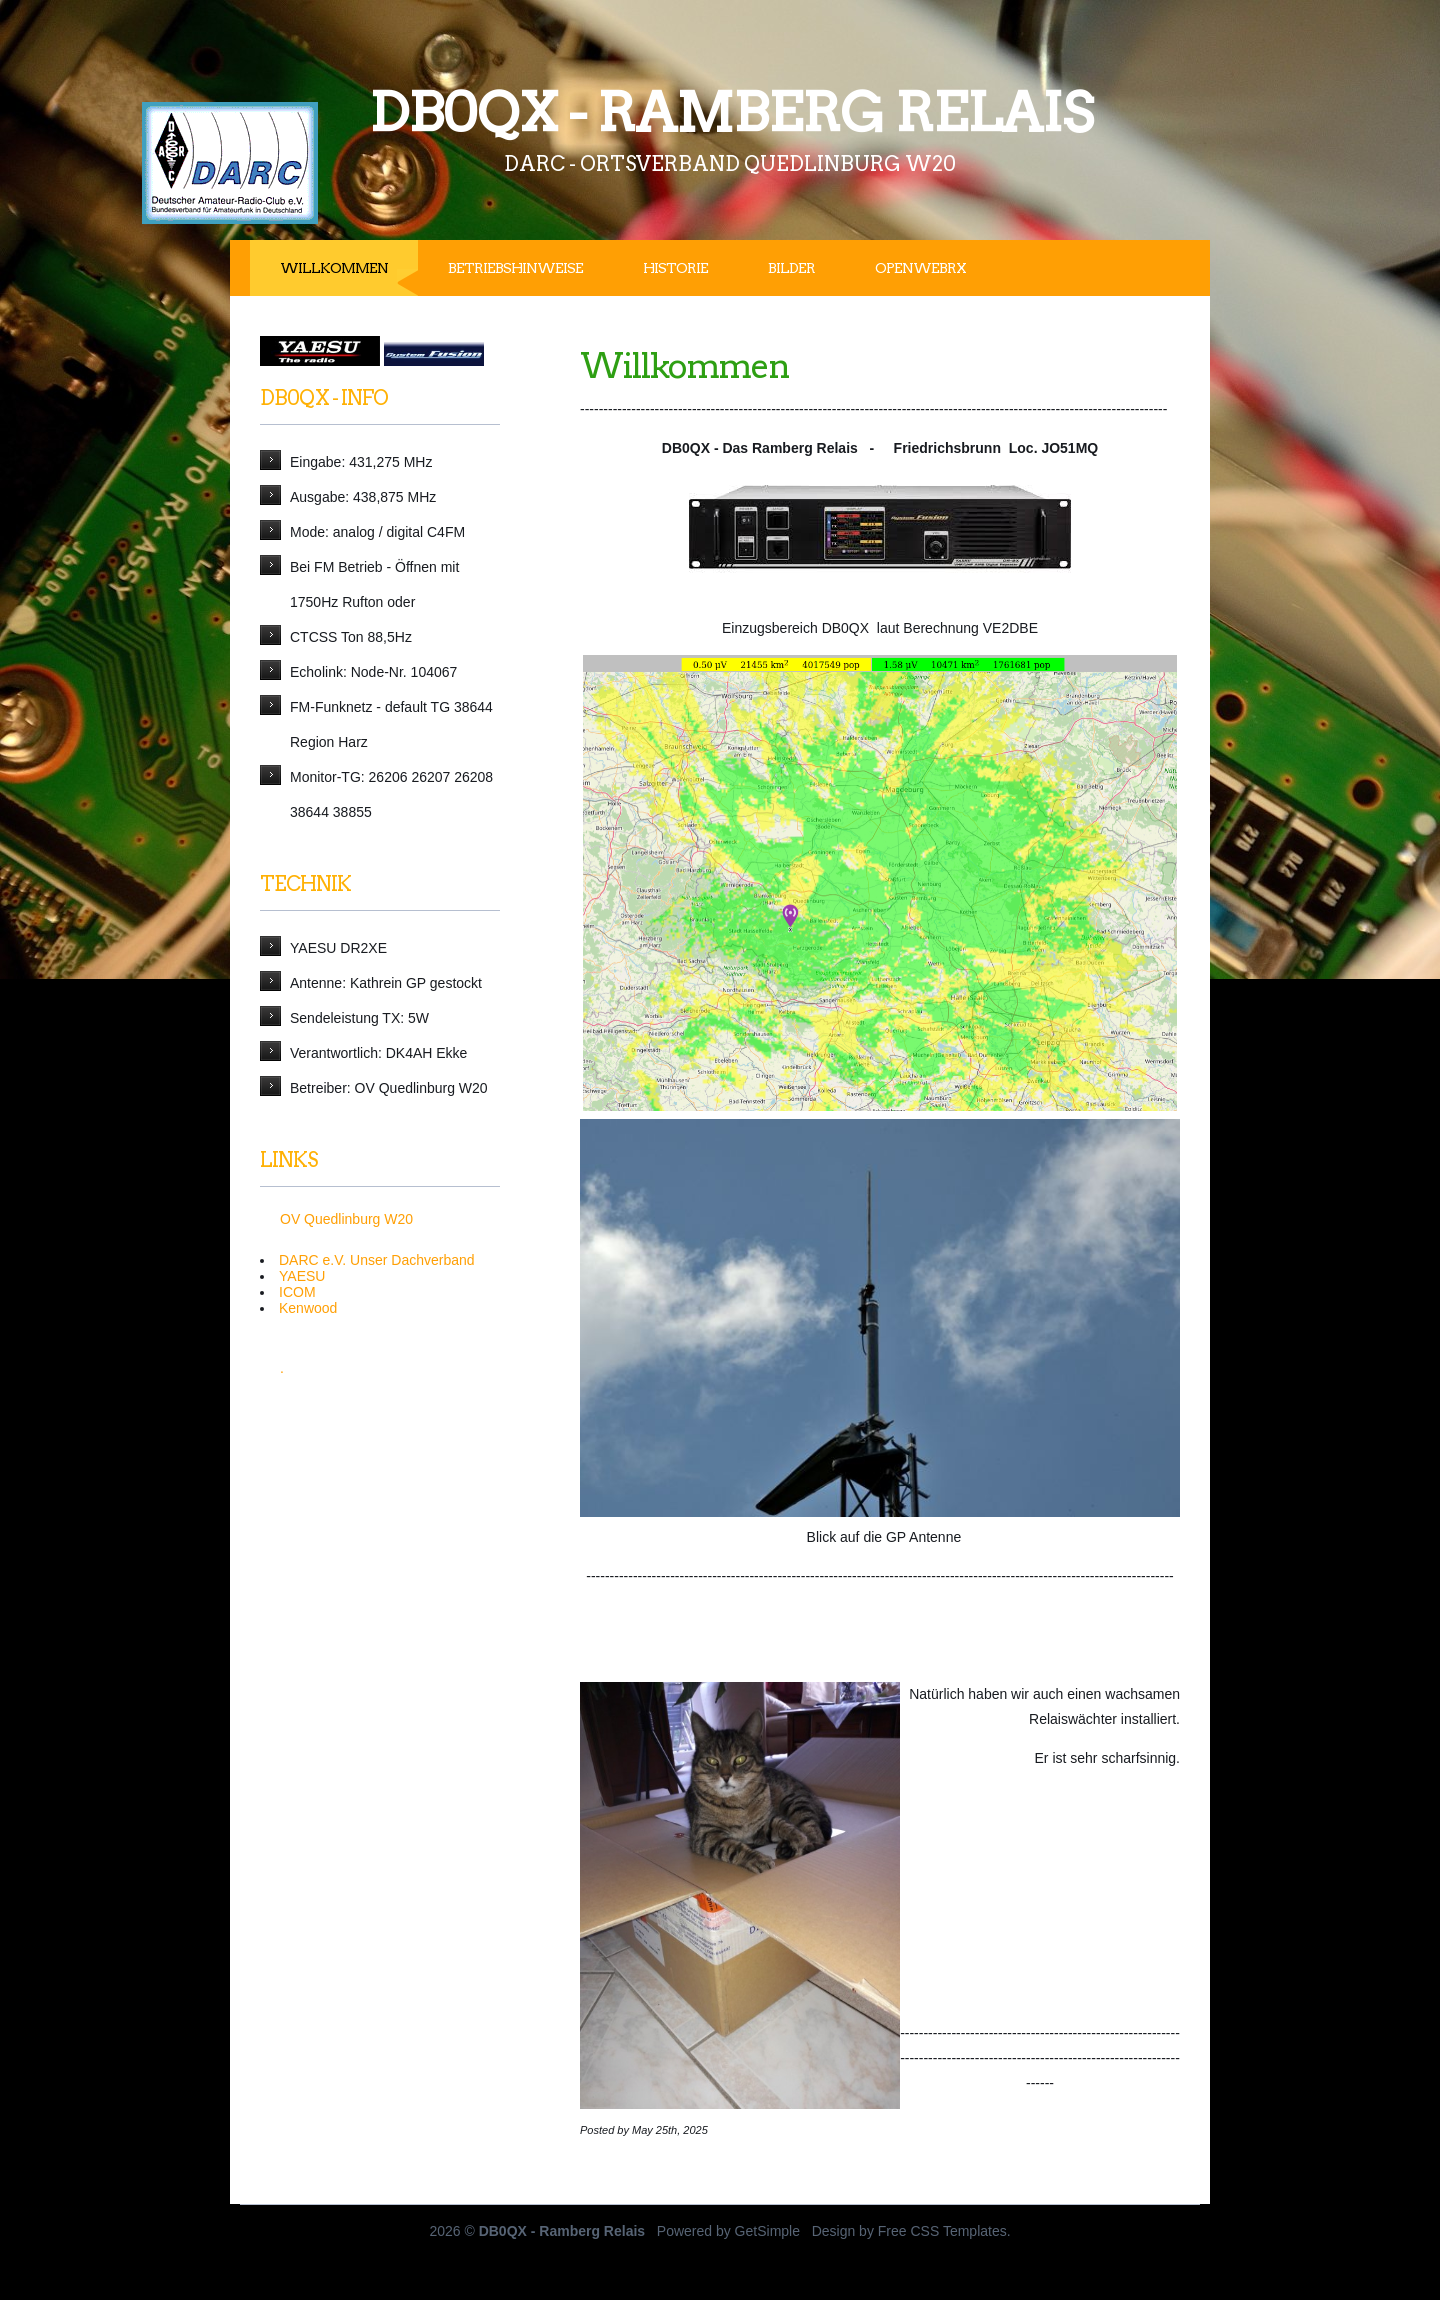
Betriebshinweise (515, 268)
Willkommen (334, 268)
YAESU (302, 1276)
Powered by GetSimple (728, 2231)
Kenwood (308, 1308)
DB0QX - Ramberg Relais (730, 112)
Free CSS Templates (942, 2231)
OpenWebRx (920, 268)
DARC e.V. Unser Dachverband (377, 1260)
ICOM (297, 1292)
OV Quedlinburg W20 (346, 1219)
